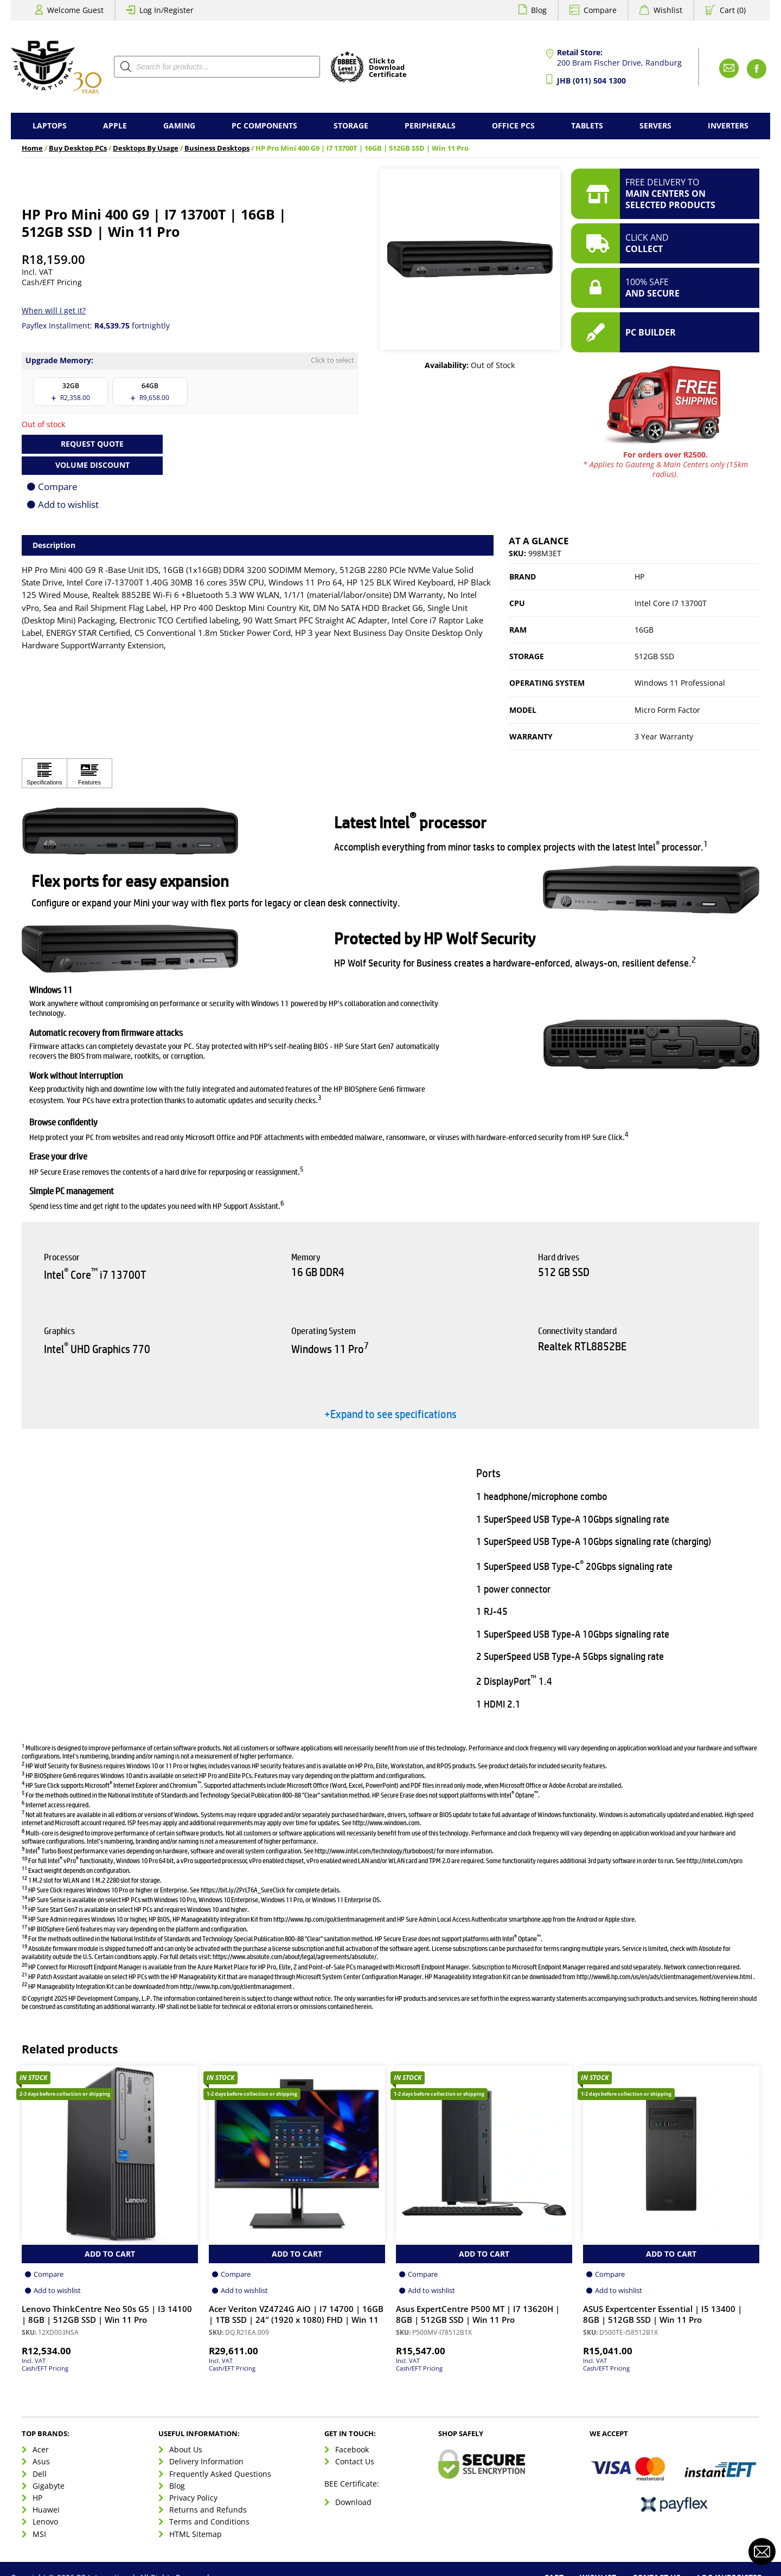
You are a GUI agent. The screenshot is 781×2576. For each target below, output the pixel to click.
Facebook (352, 2449)
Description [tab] (54, 545)
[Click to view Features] (89, 773)
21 (24, 1974)
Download (353, 2502)
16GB (644, 629)
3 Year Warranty (664, 736)
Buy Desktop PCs (78, 148)
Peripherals (430, 125)
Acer (41, 2449)
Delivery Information (206, 2461)
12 (24, 1877)
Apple (115, 125)
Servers (655, 125)
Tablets (587, 125)
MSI (39, 2534)
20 (24, 1964)
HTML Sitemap (195, 2534)
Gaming (179, 125)
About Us (185, 2449)
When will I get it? (54, 310)
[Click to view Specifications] (44, 773)
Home (32, 148)
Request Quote (92, 444)
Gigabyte (49, 2486)
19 (24, 1946)
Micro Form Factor (667, 710)
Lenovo (45, 2521)
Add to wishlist (68, 504)
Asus (41, 2461)
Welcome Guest (75, 10)
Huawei (46, 2509)
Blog (539, 10)
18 (24, 1936)
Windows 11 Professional (680, 683)
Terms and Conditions (209, 2521)
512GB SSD (654, 656)
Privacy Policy (193, 2498)
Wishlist (668, 10)
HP (639, 576)
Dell (40, 2474)
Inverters (728, 125)
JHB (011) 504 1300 (591, 80)
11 (24, 1868)
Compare (600, 10)
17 (24, 1926)
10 (24, 1858)
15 (24, 1907)
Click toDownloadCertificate (388, 68)
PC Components (264, 125)
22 (24, 1984)
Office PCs (513, 125)
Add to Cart (110, 2254)
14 (24, 1897)
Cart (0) (733, 10)
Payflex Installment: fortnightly (96, 325)
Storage (351, 125)
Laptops (50, 125)
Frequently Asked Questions (220, 2474)
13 (24, 1887)
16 (24, 1916)
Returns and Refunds (208, 2509)
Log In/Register (166, 10)
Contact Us (354, 2461)
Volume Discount (92, 465)
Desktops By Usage (145, 148)
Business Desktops (216, 148)
